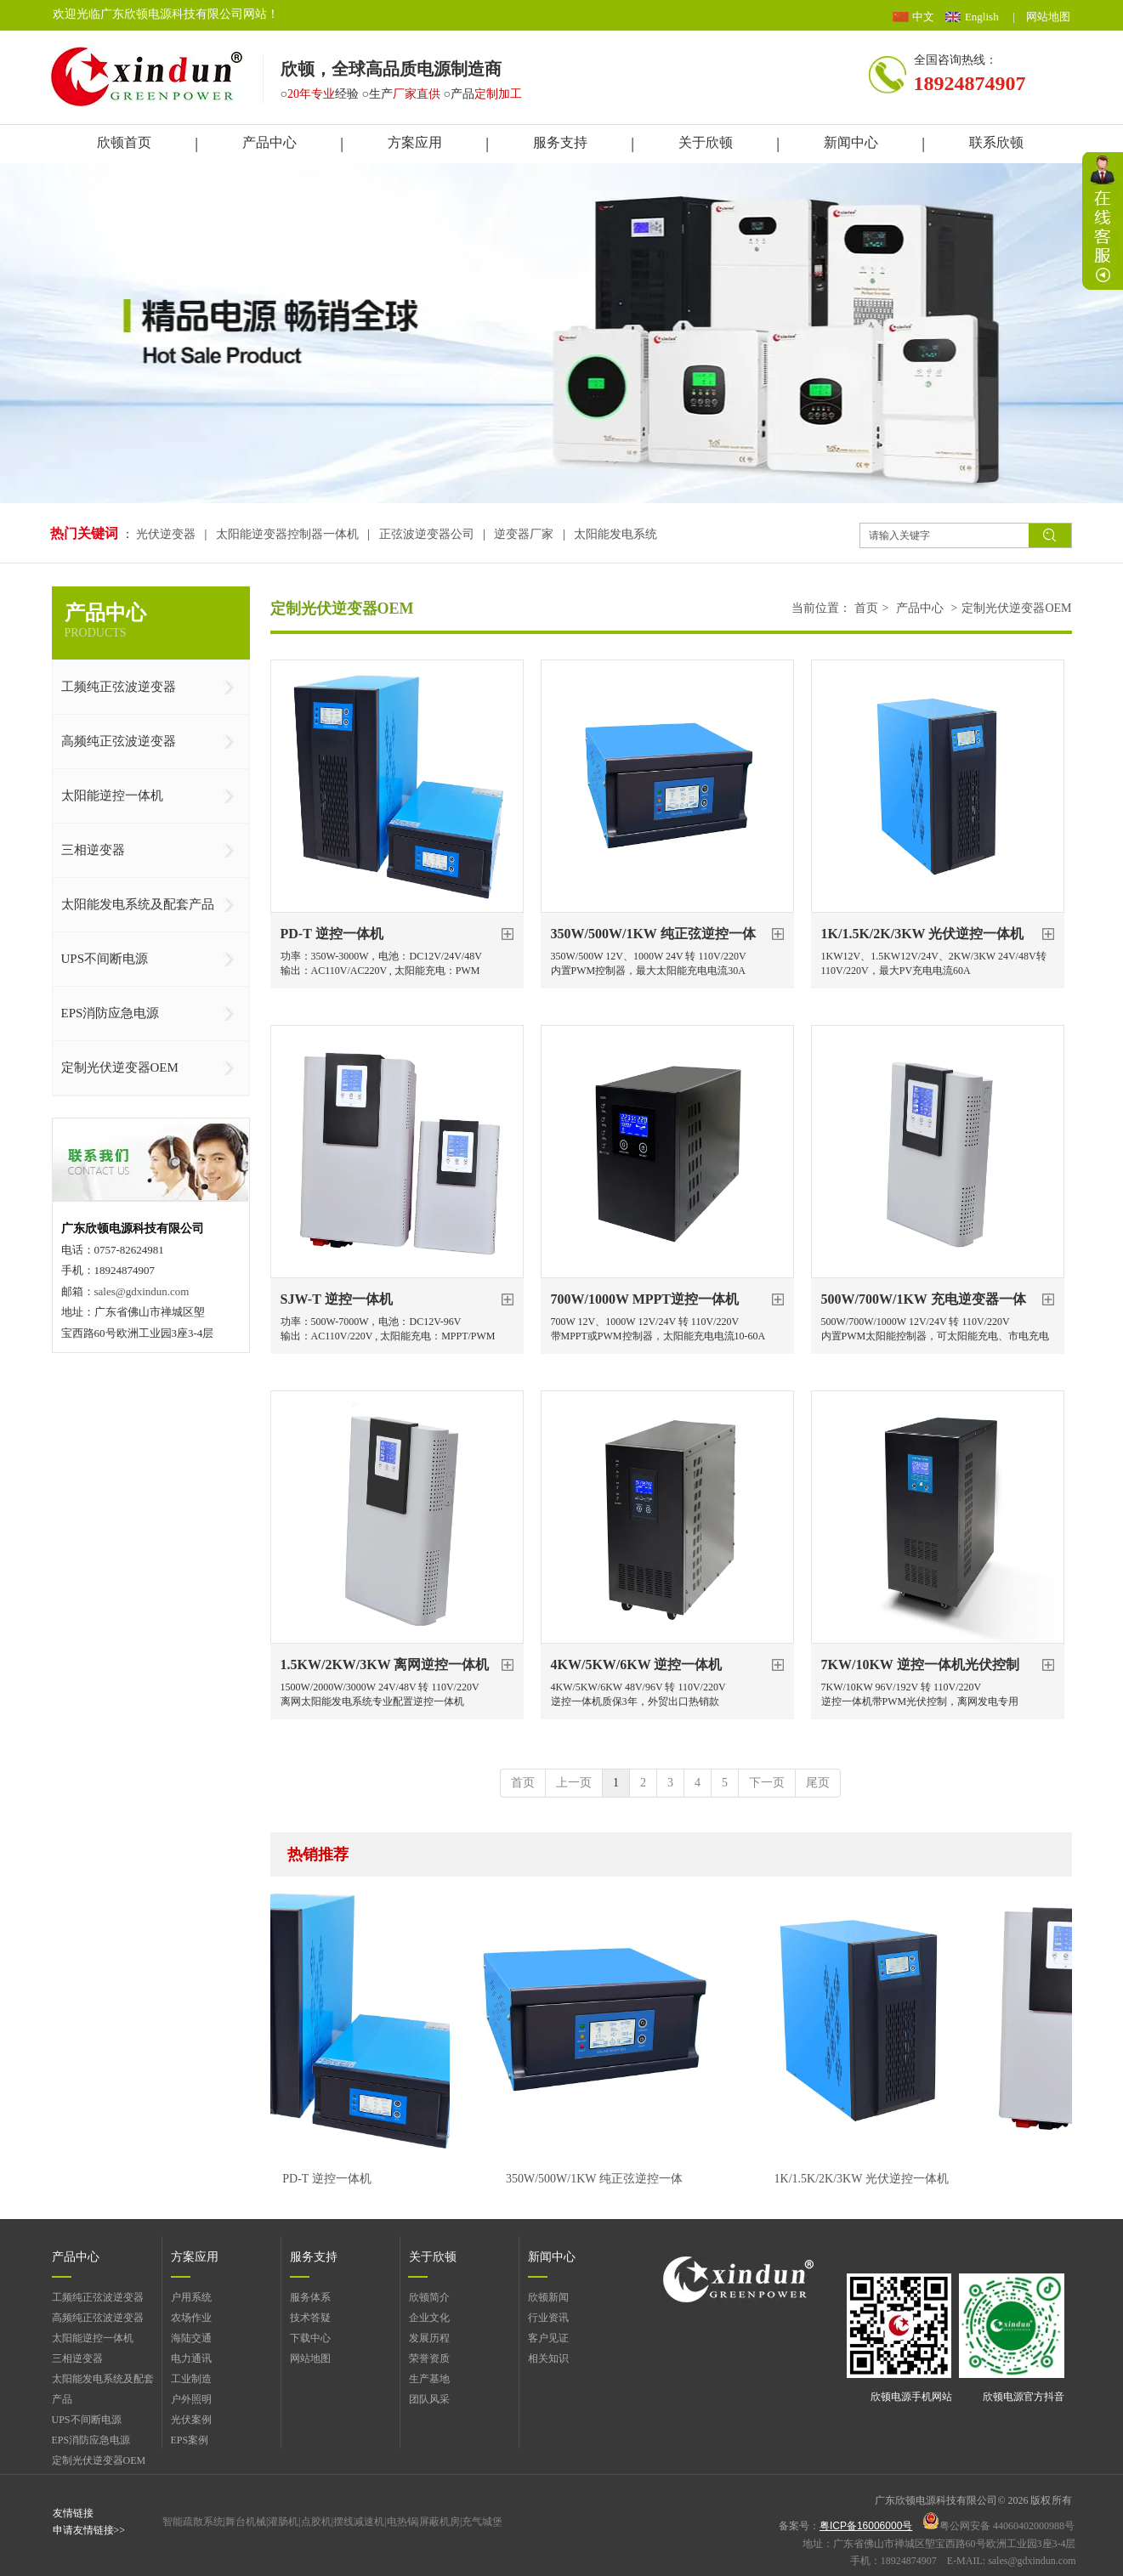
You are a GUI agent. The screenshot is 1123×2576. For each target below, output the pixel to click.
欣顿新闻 (548, 2297)
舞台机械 (245, 2522)
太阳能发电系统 (615, 534)
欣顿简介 (429, 2297)
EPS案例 (190, 2440)
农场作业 (191, 2318)
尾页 (818, 1782)
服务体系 (310, 2297)
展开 (1102, 221)
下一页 (767, 1782)
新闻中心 (552, 2256)
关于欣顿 (433, 2256)
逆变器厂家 (523, 534)
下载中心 (310, 2338)
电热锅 (402, 2522)
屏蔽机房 (439, 2522)
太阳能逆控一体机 (92, 2338)
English (982, 16)
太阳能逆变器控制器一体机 (287, 534)
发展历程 (429, 2338)
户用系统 (191, 2297)
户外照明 (191, 2399)
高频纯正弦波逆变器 (98, 2318)
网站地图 (1048, 16)
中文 (923, 16)
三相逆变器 (77, 2358)
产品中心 (920, 608)
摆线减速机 (358, 2522)
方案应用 (194, 2256)
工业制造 (191, 2379)
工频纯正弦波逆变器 (98, 2297)
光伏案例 (191, 2420)
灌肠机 (283, 2522)
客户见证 (548, 2338)
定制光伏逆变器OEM (1016, 608)
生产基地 (429, 2379)
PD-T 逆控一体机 (332, 2178)
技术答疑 (310, 2318)
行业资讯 (548, 2318)
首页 (866, 608)
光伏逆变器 (167, 534)
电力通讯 (191, 2358)
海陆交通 (191, 2338)
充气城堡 (482, 2522)
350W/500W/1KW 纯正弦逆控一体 (600, 2178)
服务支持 (313, 2256)
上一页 (574, 1782)
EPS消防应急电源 (91, 2440)
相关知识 (548, 2358)
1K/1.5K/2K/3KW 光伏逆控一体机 (867, 2178)
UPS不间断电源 (87, 2420)
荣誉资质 (429, 2358)
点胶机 (316, 2522)
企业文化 (429, 2318)
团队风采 (429, 2399)
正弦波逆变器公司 (426, 534)
